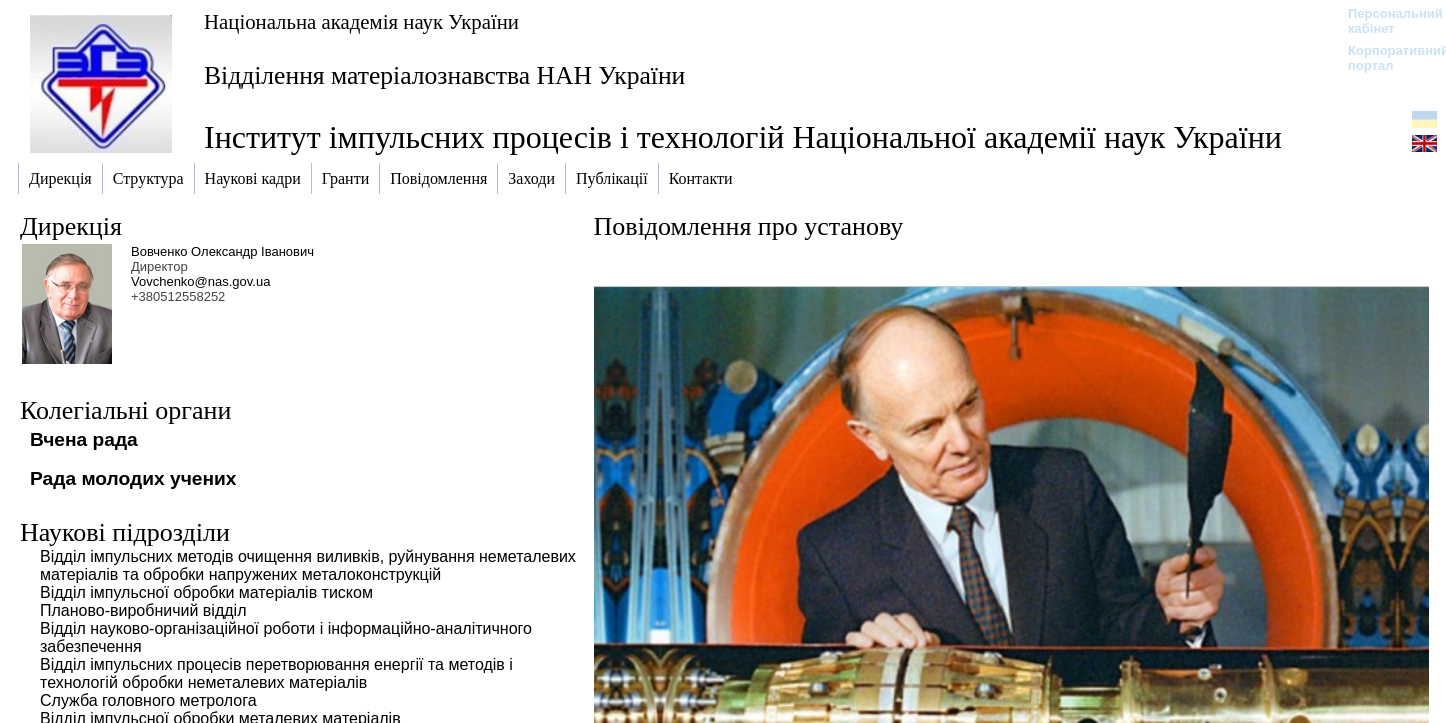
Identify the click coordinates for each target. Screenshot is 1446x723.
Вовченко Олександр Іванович (222, 251)
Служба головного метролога (148, 700)
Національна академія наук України (361, 21)
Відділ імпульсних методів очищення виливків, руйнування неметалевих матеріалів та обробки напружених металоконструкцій (308, 565)
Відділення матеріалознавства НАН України (444, 75)
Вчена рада (84, 439)
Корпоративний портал (1385, 58)
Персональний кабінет (1385, 21)
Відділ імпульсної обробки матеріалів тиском (206, 592)
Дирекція (71, 226)
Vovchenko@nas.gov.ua (200, 281)
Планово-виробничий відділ (143, 610)
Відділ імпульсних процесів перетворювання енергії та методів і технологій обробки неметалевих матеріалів (276, 673)
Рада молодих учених (133, 478)
